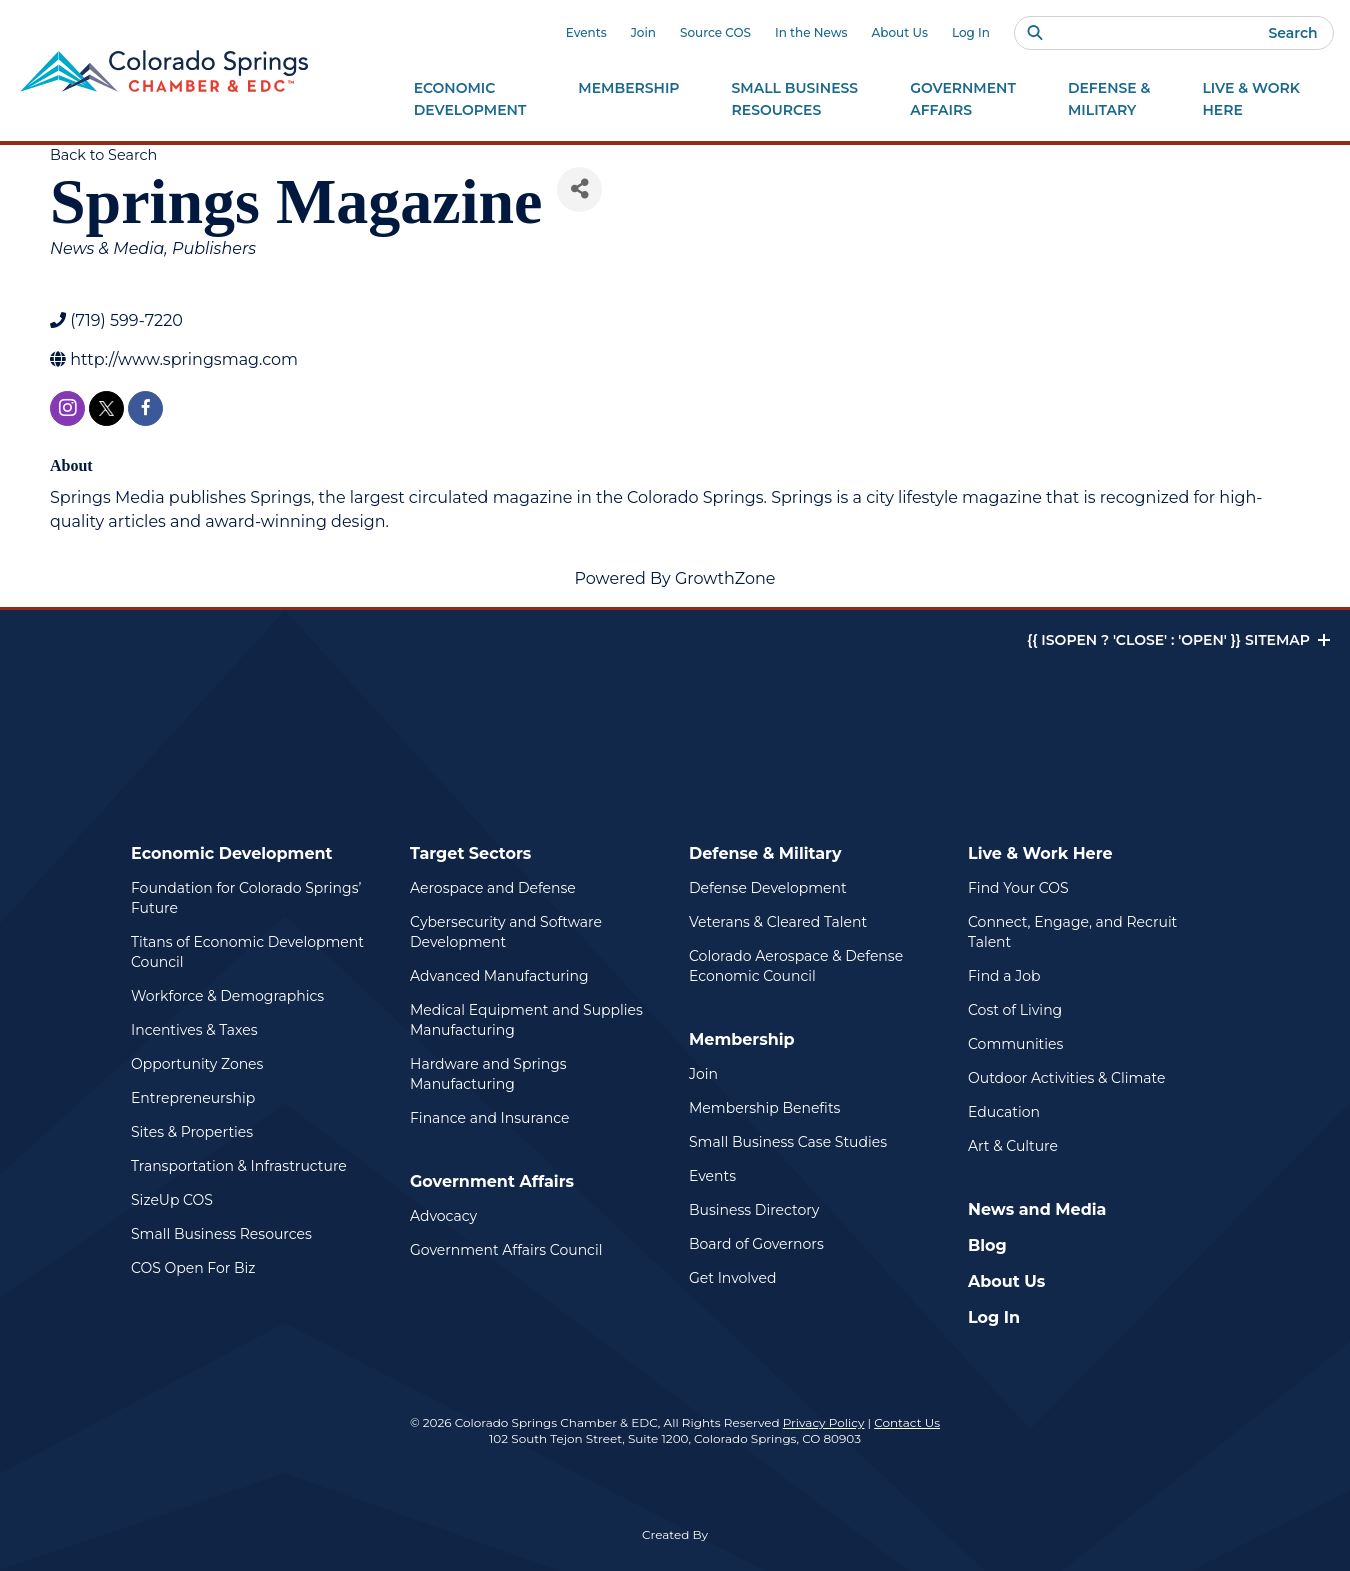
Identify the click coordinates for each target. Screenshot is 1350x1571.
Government (963, 100)
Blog (987, 1245)
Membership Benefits (764, 1108)
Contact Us (907, 1422)
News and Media (1037, 1209)
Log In (971, 32)
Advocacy (443, 1216)
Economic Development (232, 853)
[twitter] (106, 408)
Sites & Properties (192, 1132)
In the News (811, 32)
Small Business (795, 100)
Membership (742, 1039)
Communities (1015, 1044)
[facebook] (145, 408)
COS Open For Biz (193, 1268)
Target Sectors (470, 853)
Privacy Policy (824, 1422)
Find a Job (1004, 976)
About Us (900, 32)
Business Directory (754, 1210)
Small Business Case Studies (788, 1142)
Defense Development (768, 888)
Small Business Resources (221, 1234)
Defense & (1109, 100)
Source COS (715, 32)
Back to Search (103, 155)
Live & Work (1251, 100)
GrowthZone (725, 578)
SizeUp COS (172, 1200)
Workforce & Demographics (227, 996)
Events (586, 32)
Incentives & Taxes (194, 1030)
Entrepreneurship (193, 1098)
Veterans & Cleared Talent (778, 922)
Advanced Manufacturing (499, 976)
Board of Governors (756, 1244)
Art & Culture (1013, 1146)
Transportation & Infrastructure (239, 1166)
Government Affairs (492, 1181)
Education (1004, 1112)
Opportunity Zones (197, 1064)
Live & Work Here (1040, 853)
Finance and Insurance (490, 1118)
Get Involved (732, 1278)
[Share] (579, 189)
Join (643, 32)
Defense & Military (765, 853)
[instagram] (67, 408)
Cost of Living (1015, 1010)
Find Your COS (1018, 888)
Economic (470, 100)
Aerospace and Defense (493, 888)
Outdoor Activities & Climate (1066, 1078)
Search (1292, 33)
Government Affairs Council (506, 1250)
